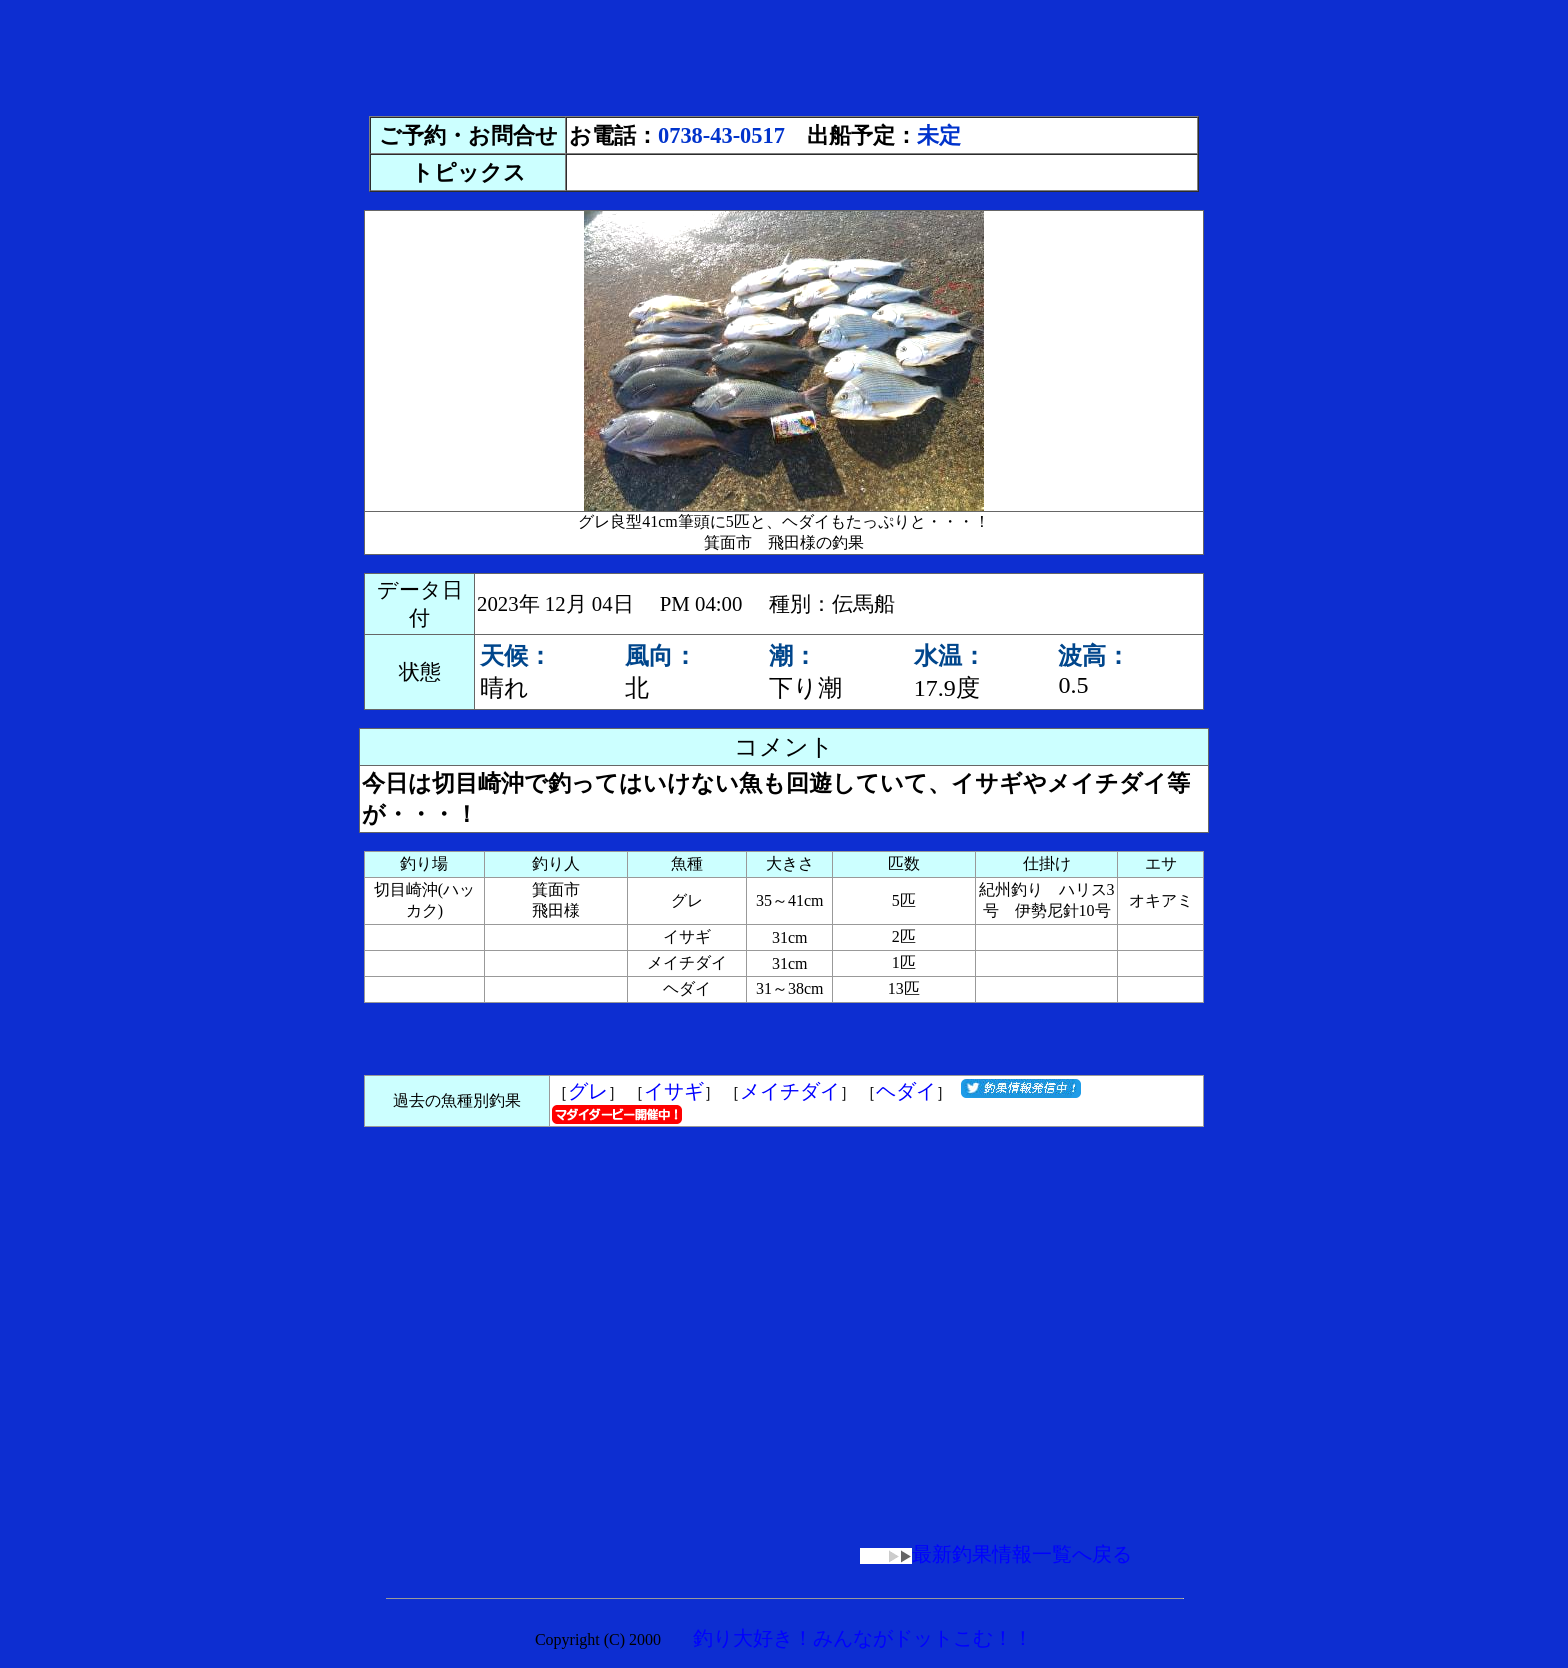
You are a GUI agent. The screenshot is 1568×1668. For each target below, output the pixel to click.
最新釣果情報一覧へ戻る (996, 1554)
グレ (588, 1091)
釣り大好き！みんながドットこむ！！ (863, 1638)
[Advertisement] (784, 53)
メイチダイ (790, 1091)
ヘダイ (906, 1091)
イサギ (674, 1091)
